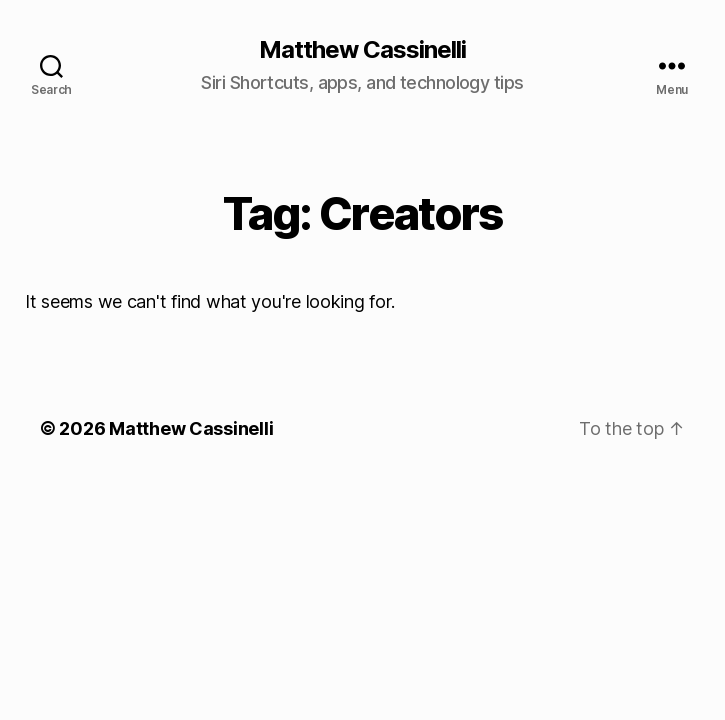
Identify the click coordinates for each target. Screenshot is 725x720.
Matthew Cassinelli (362, 50)
